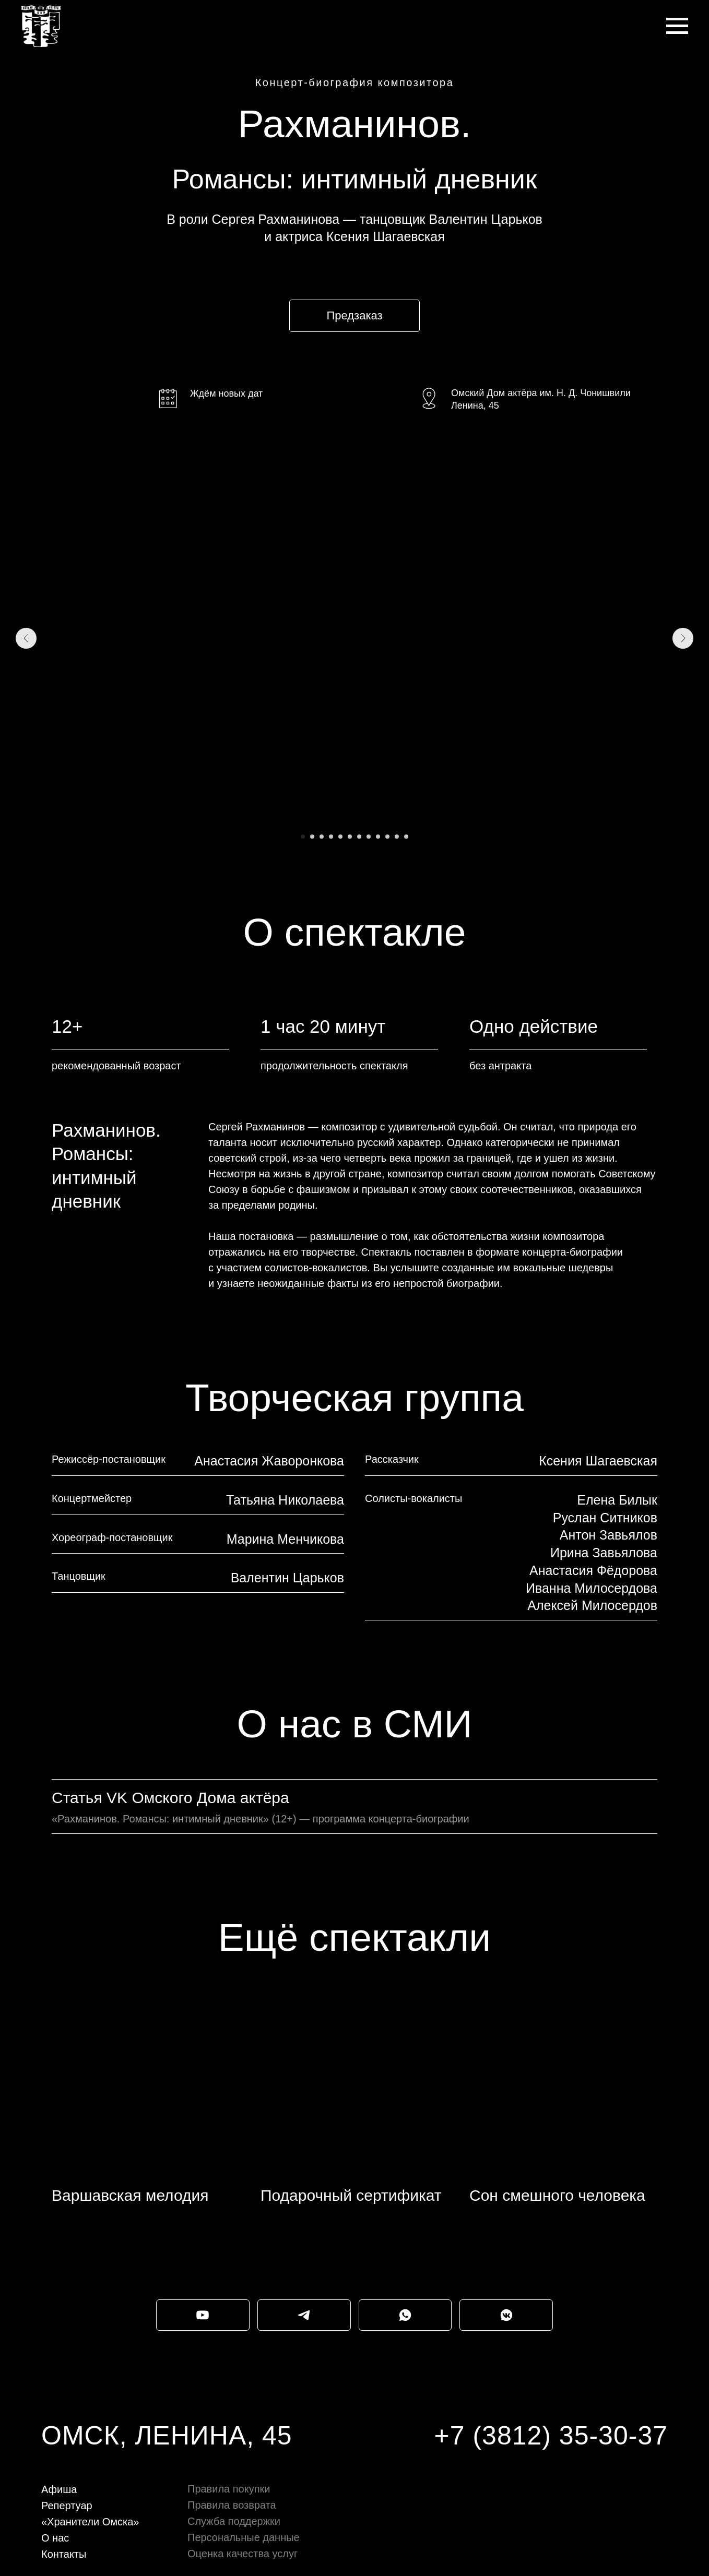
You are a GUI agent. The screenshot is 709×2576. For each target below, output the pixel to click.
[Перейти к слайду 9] (378, 836)
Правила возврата (231, 2505)
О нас (55, 2538)
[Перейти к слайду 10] (387, 836)
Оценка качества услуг (242, 2553)
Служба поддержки (233, 2521)
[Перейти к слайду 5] (340, 836)
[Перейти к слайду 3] (322, 836)
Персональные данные (243, 2537)
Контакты (63, 2554)
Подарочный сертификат (351, 2195)
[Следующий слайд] (682, 638)
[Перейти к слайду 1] (303, 836)
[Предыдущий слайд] (26, 638)
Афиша (59, 2489)
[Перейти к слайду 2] (312, 836)
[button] (354, 316)
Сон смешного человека (557, 2195)
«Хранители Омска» (90, 2521)
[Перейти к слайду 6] (350, 836)
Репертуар (66, 2505)
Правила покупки (228, 2489)
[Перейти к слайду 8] (369, 836)
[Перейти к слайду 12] (406, 836)
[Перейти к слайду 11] (397, 836)
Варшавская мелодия (130, 2195)
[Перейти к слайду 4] (331, 836)
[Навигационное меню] (677, 26)
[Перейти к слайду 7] (359, 836)
